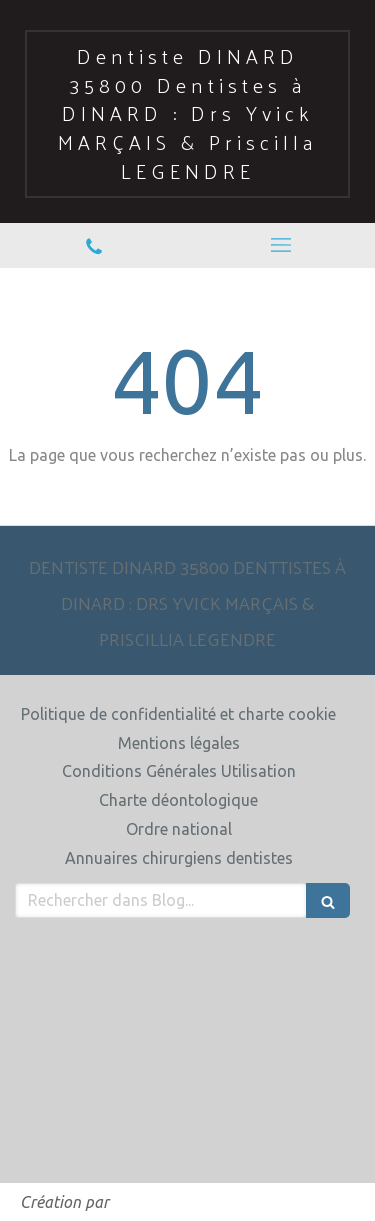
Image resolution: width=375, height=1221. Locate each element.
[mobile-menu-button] (282, 245)
